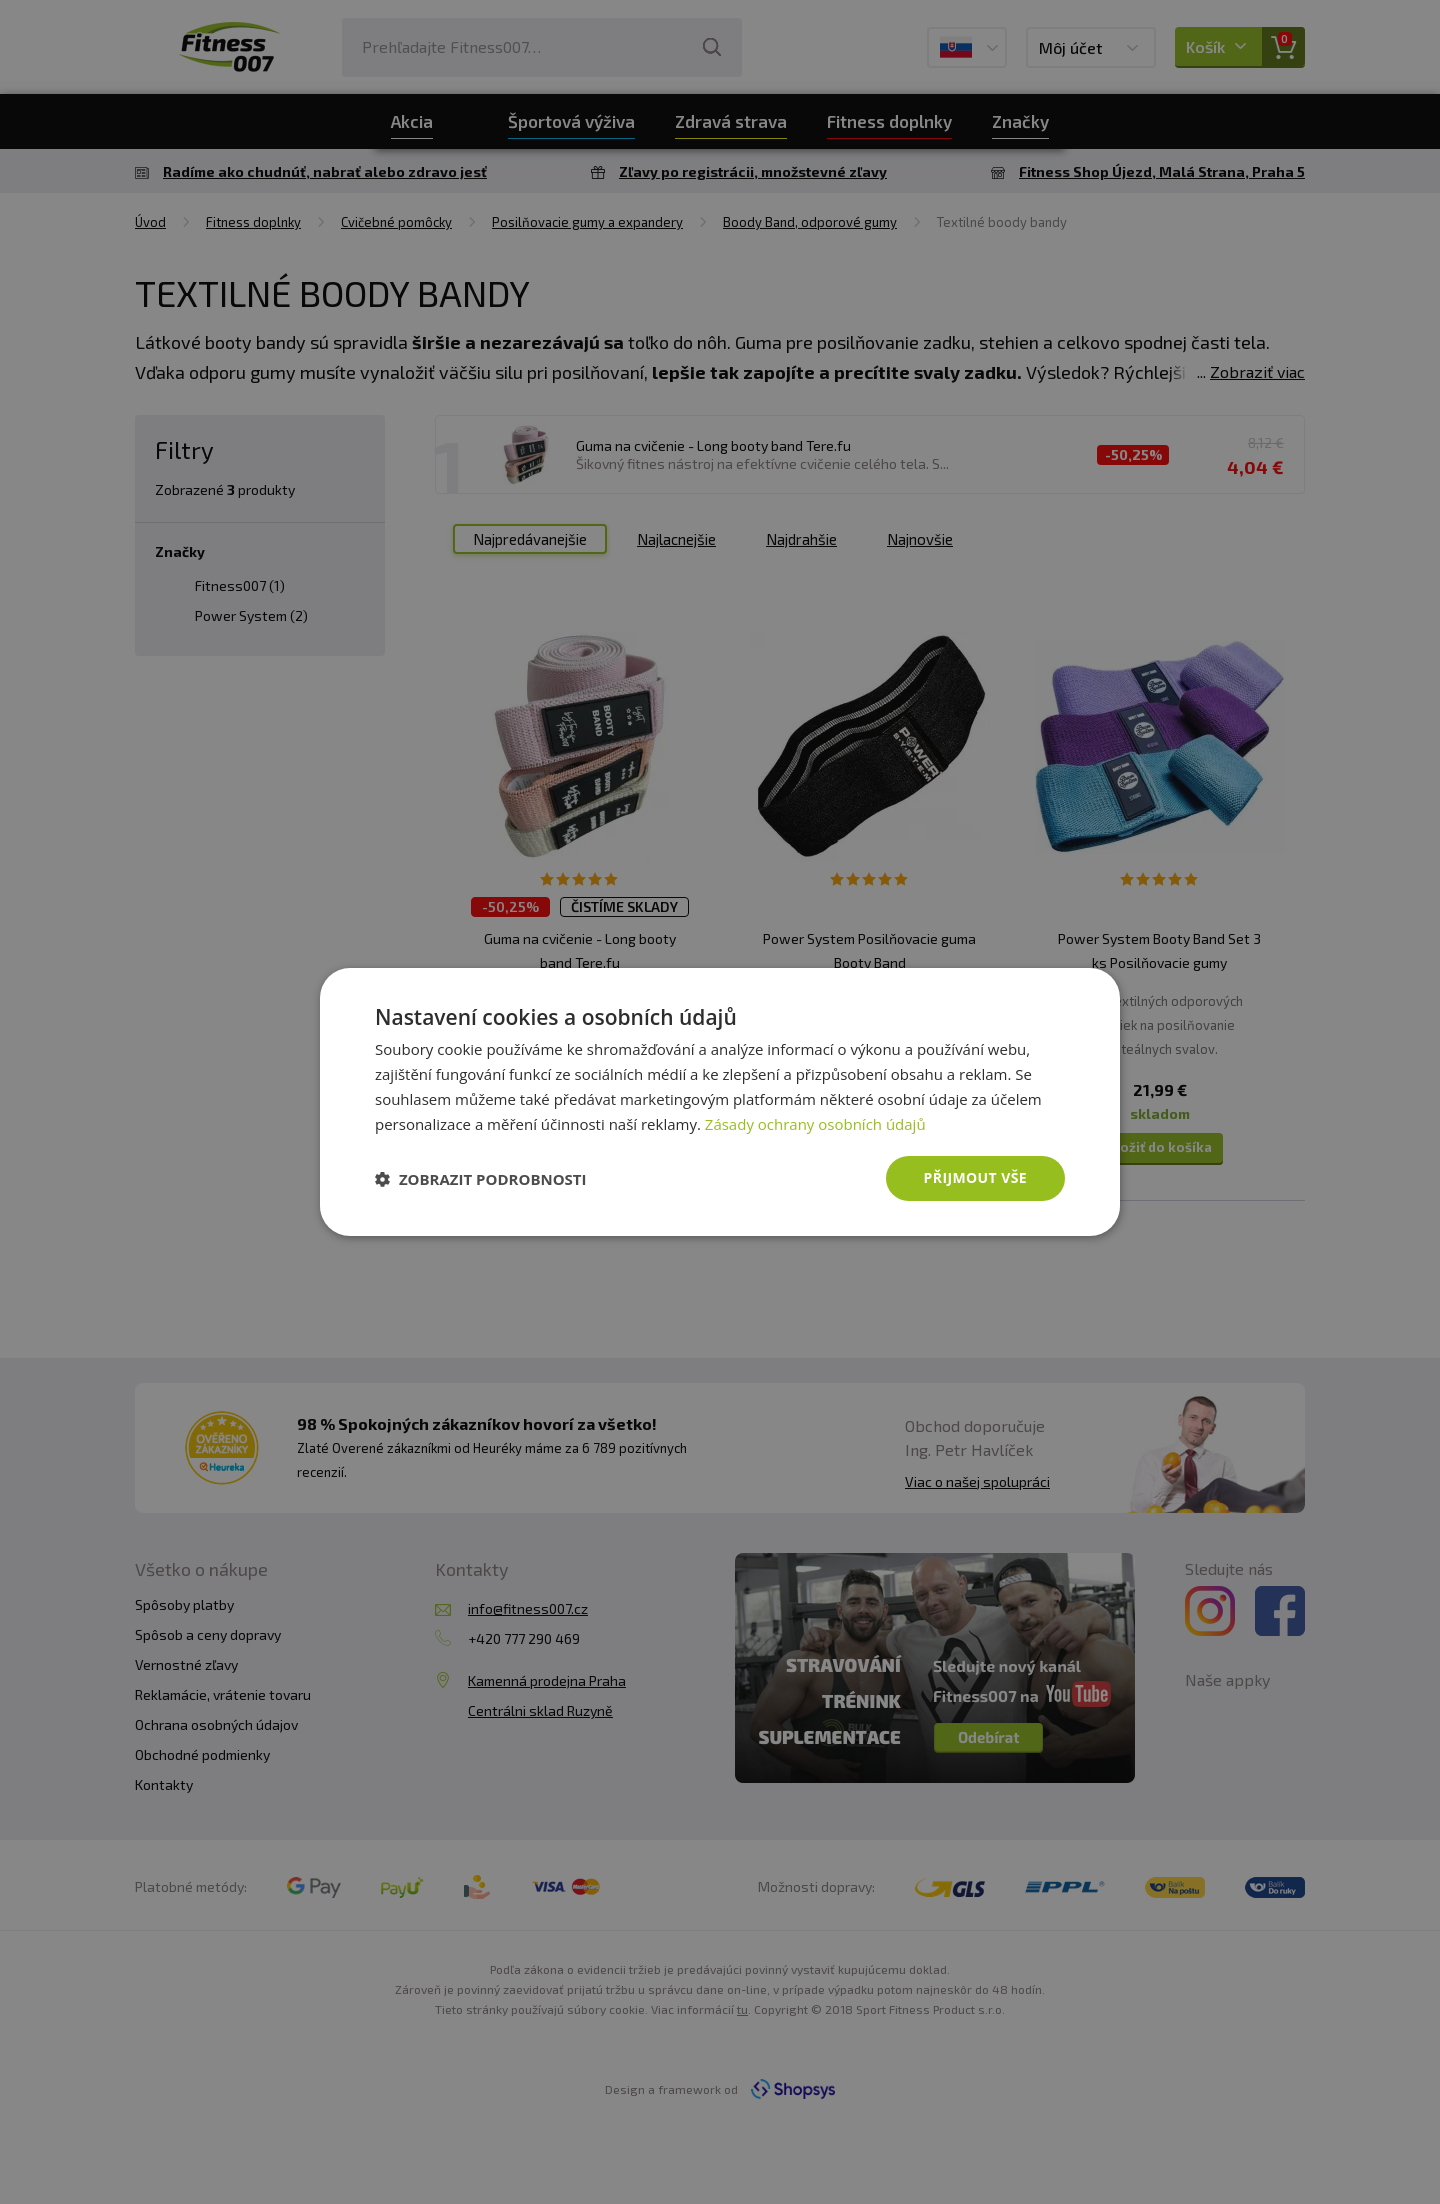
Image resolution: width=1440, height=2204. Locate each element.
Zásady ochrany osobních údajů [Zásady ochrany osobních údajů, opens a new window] (815, 1124)
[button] (481, 1179)
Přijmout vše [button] (975, 1177)
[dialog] (720, 1102)
